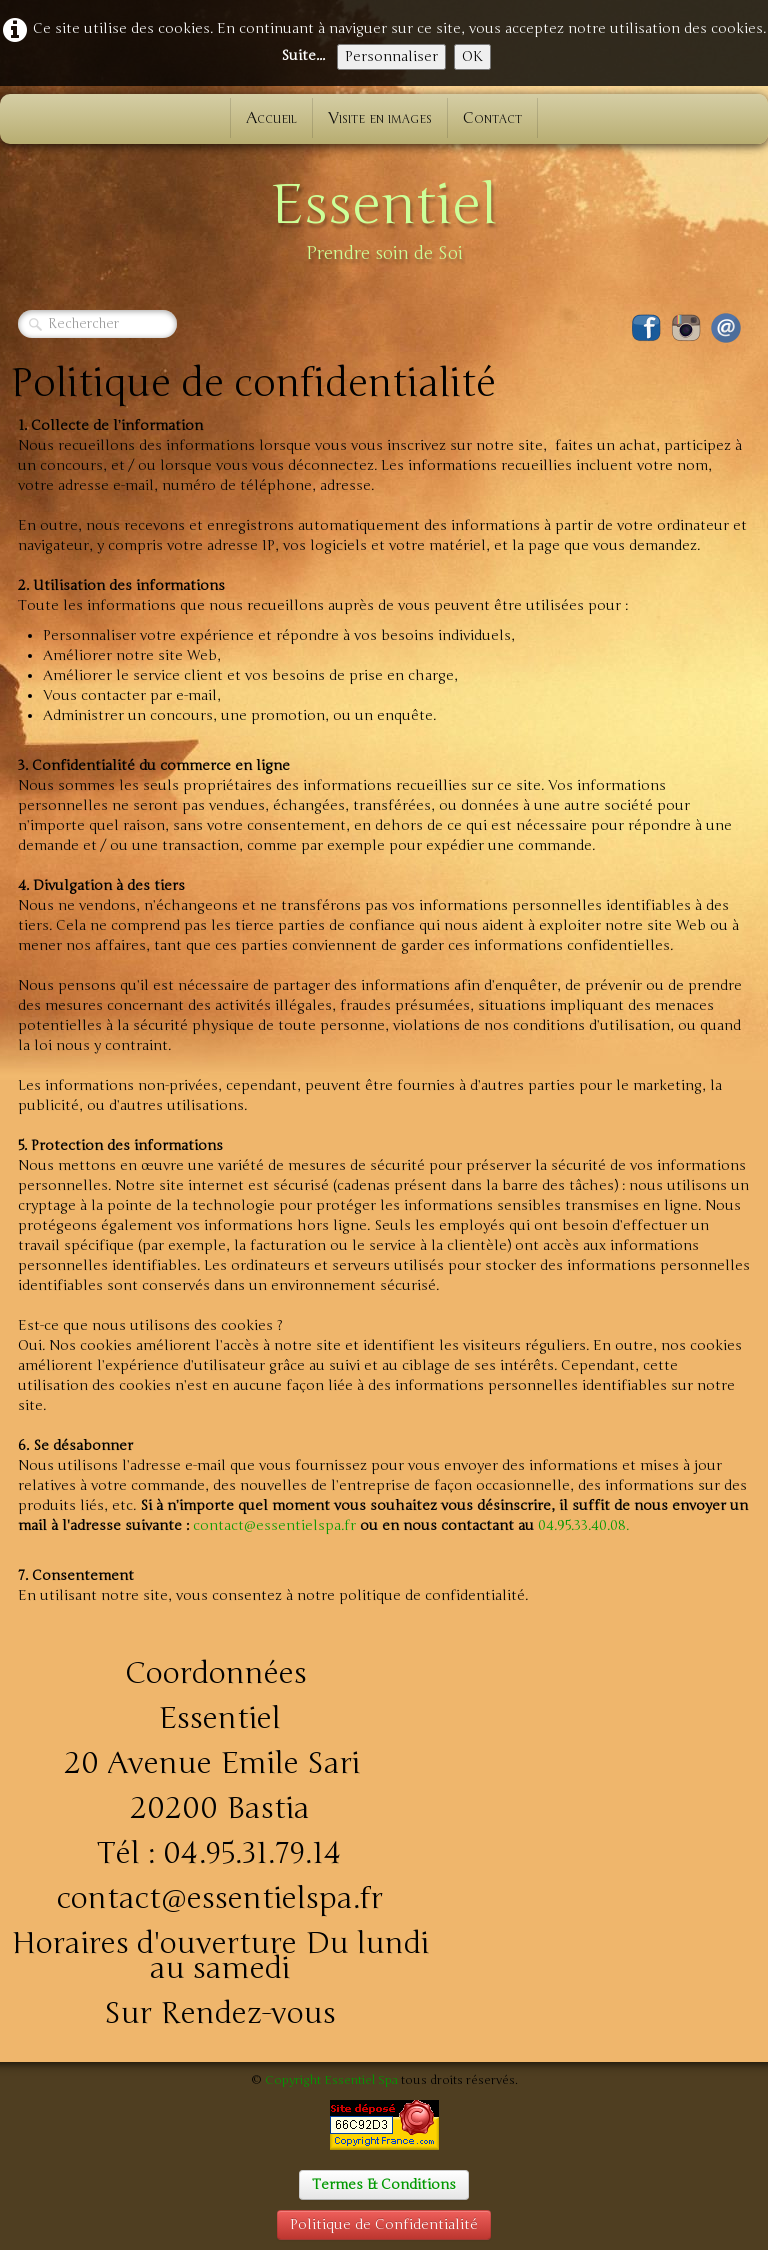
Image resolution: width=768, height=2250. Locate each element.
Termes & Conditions (384, 2184)
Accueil (271, 118)
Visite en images (380, 118)
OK (472, 56)
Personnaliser (391, 56)
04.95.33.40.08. (583, 1525)
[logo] (384, 216)
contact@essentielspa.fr (274, 1525)
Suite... (303, 55)
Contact (492, 118)
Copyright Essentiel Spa (331, 2080)
